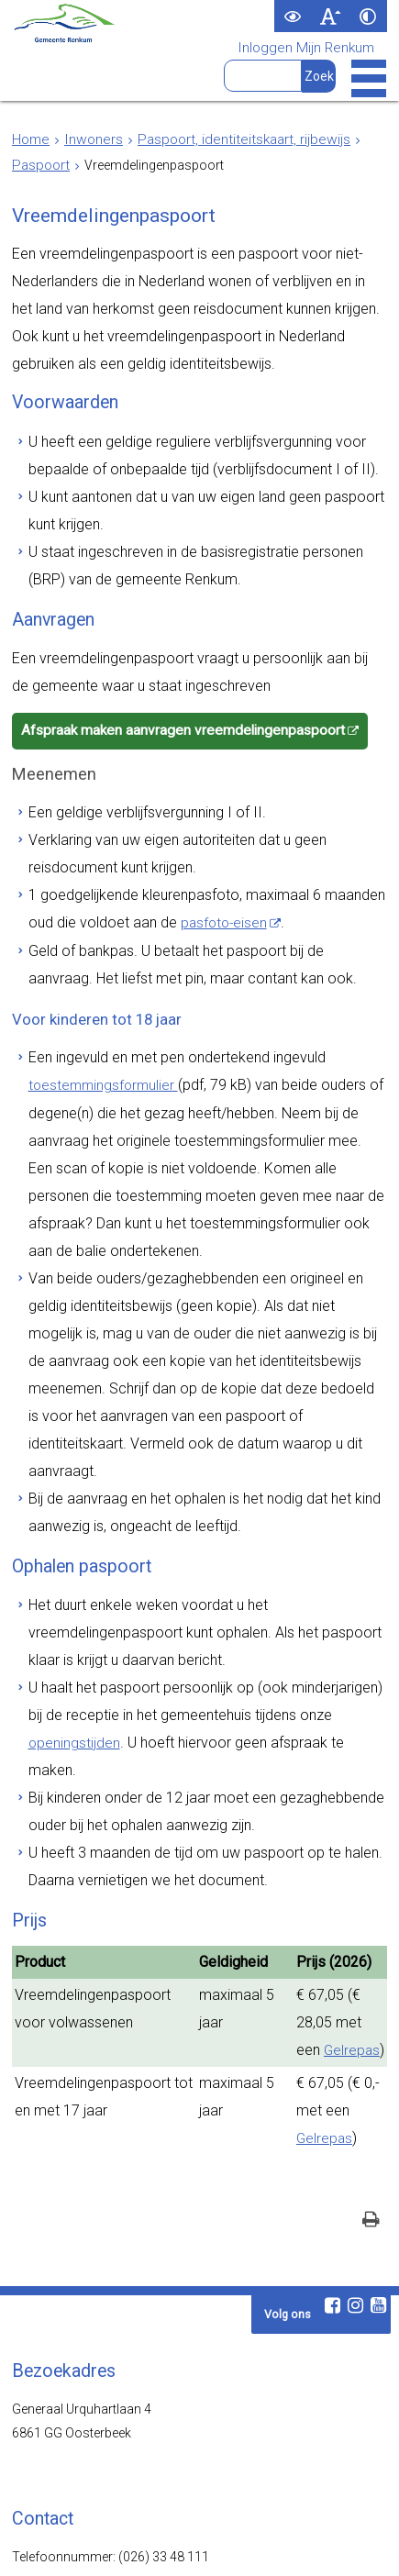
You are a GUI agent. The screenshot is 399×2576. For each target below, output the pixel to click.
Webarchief (62, 2544)
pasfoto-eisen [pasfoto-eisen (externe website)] (175, 858)
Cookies (294, 2544)
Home (30, 139)
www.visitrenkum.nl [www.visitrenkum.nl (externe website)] (129, 2473)
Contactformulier (71, 2321)
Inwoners (89, 139)
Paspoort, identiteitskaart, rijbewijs (229, 139)
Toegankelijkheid (154, 2544)
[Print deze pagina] (371, 1920)
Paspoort (39, 165)
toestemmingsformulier (98, 1005)
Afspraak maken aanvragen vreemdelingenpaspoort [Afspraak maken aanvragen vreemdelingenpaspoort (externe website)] (173, 682)
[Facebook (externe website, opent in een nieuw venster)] (332, 2004)
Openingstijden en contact (86, 2279)
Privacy (236, 2544)
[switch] (293, 16)
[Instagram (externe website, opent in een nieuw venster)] (355, 2004)
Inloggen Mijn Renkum (311, 48)
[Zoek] (320, 76)
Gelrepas (319, 1763)
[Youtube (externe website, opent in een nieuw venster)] (378, 2004)
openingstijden (306, 1489)
